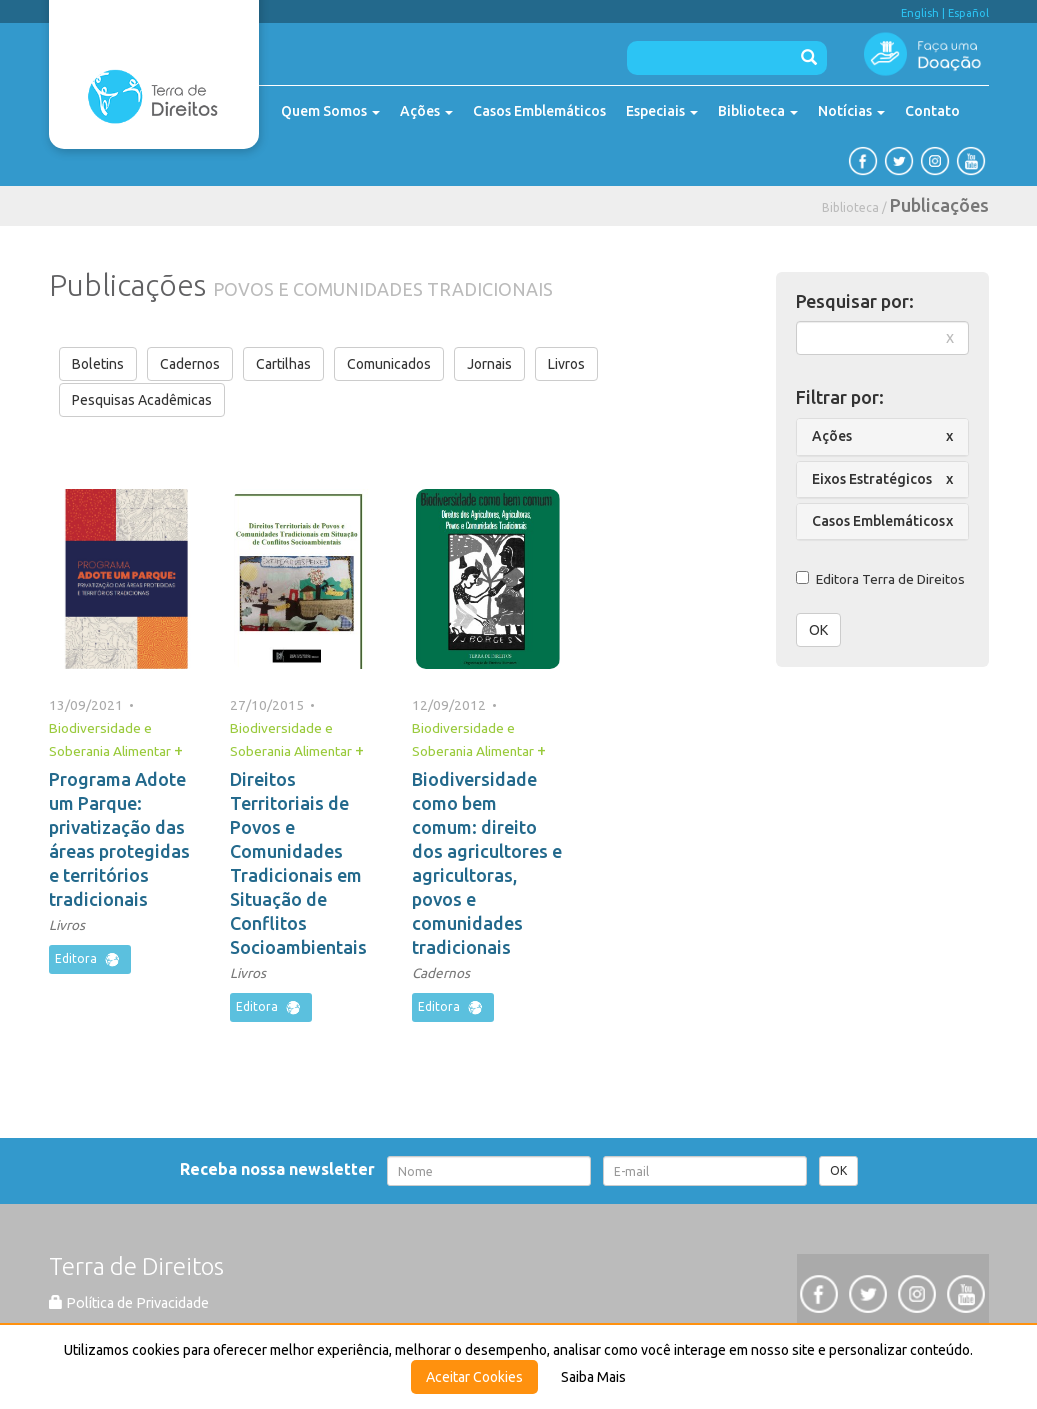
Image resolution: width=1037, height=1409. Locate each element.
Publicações (939, 205)
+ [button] (178, 750)
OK (818, 630)
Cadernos (190, 364)
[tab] (882, 436)
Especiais (662, 111)
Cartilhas (283, 364)
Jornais (489, 364)
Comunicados (389, 364)
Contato (932, 111)
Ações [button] (832, 436)
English (920, 13)
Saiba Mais (593, 1377)
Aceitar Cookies (474, 1377)
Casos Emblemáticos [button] (878, 521)
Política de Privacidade (129, 1303)
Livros (566, 364)
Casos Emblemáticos (539, 111)
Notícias (851, 111)
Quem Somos (330, 111)
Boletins (98, 364)
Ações (426, 111)
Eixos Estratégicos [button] (872, 479)
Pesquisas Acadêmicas (142, 400)
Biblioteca (758, 111)
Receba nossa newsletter (281, 1169)
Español (968, 13)
